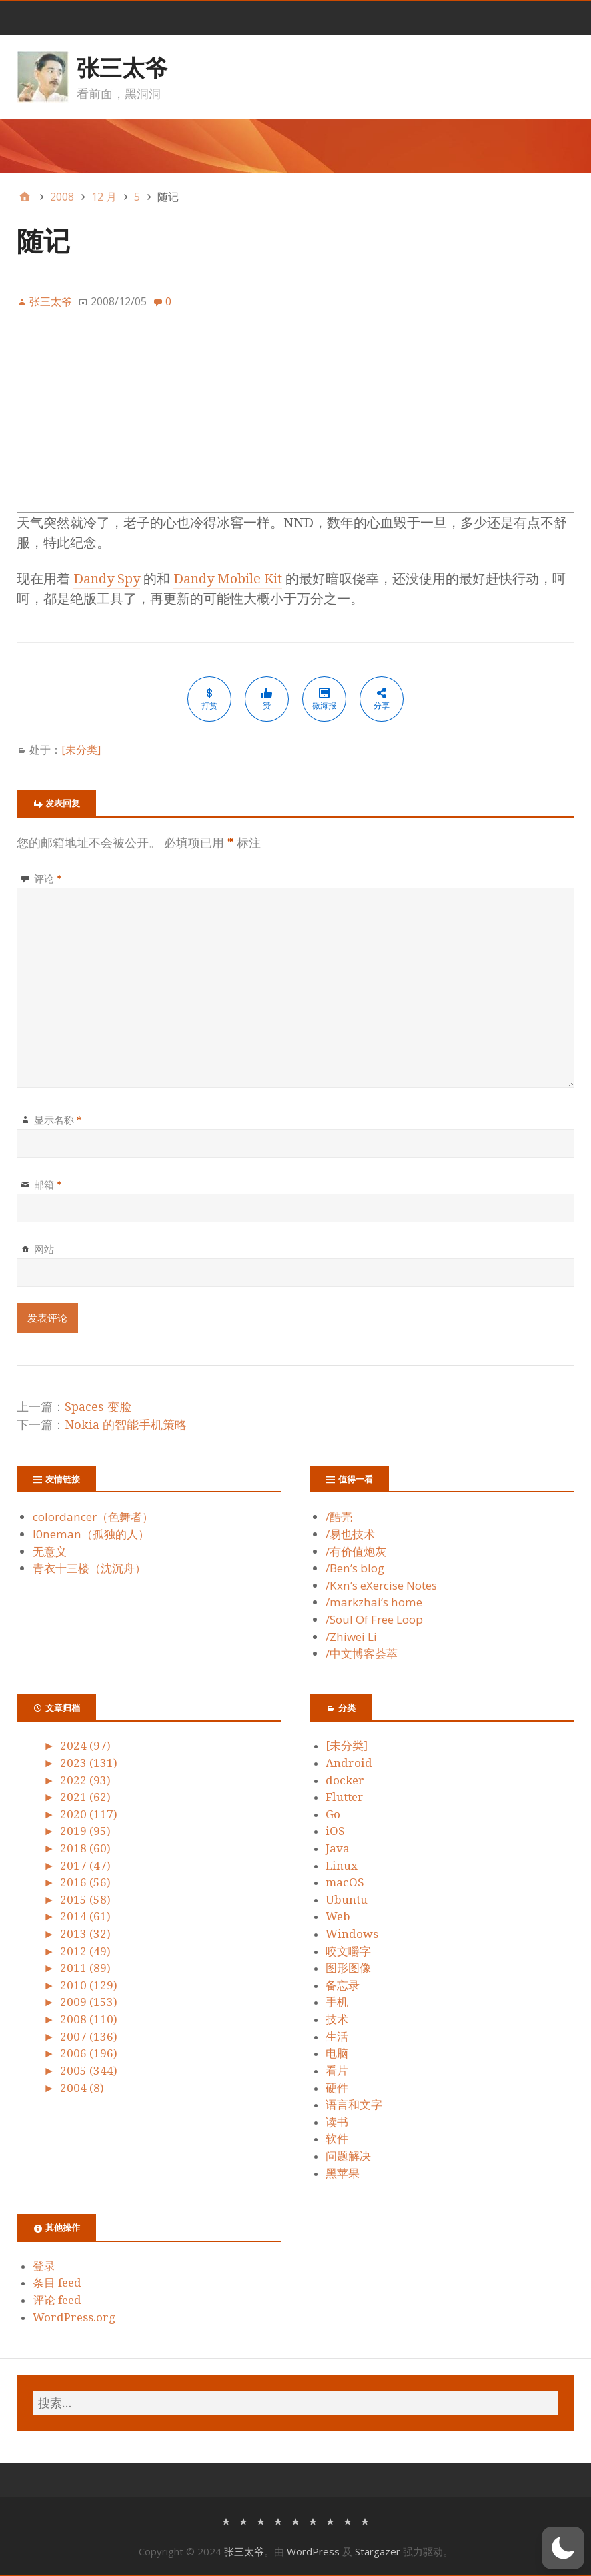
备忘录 (343, 1985)
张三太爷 (122, 67)
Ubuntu (347, 1899)
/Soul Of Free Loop (374, 1619)
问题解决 (348, 2156)
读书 (337, 2122)
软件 (337, 2138)
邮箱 (48, 1184)
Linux (342, 1865)
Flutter (345, 1797)
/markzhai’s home (374, 1602)
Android (349, 1763)
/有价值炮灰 (356, 1551)
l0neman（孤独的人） (91, 1534)
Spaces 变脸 (98, 1407)
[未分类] (81, 749)
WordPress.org (74, 2317)
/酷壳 (339, 1516)
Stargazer (377, 2551)
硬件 (337, 2088)
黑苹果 (343, 2173)
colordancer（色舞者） (93, 1516)
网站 (44, 1249)
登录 (44, 2266)
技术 (337, 2019)
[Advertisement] (295, 418)
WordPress (313, 2551)
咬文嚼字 (348, 1951)
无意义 (50, 1551)
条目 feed (57, 2282)
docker (345, 1780)
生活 (337, 2036)
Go (333, 1814)
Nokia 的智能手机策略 (126, 1425)
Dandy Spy (106, 579)
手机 (337, 2002)
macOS (345, 1882)
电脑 (337, 2053)
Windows (352, 1934)
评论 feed (57, 2300)
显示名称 (58, 1119)
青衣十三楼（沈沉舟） (89, 1568)
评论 (48, 878)
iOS (335, 1831)
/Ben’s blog (355, 1568)
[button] (563, 2548)
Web (338, 1916)
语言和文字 (354, 2104)
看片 (337, 2070)
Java (338, 1848)
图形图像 (348, 1968)
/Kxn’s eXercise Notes (381, 1585)
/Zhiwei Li (351, 1636)
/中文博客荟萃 (362, 1653)
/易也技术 (350, 1534)
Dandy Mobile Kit (227, 579)
